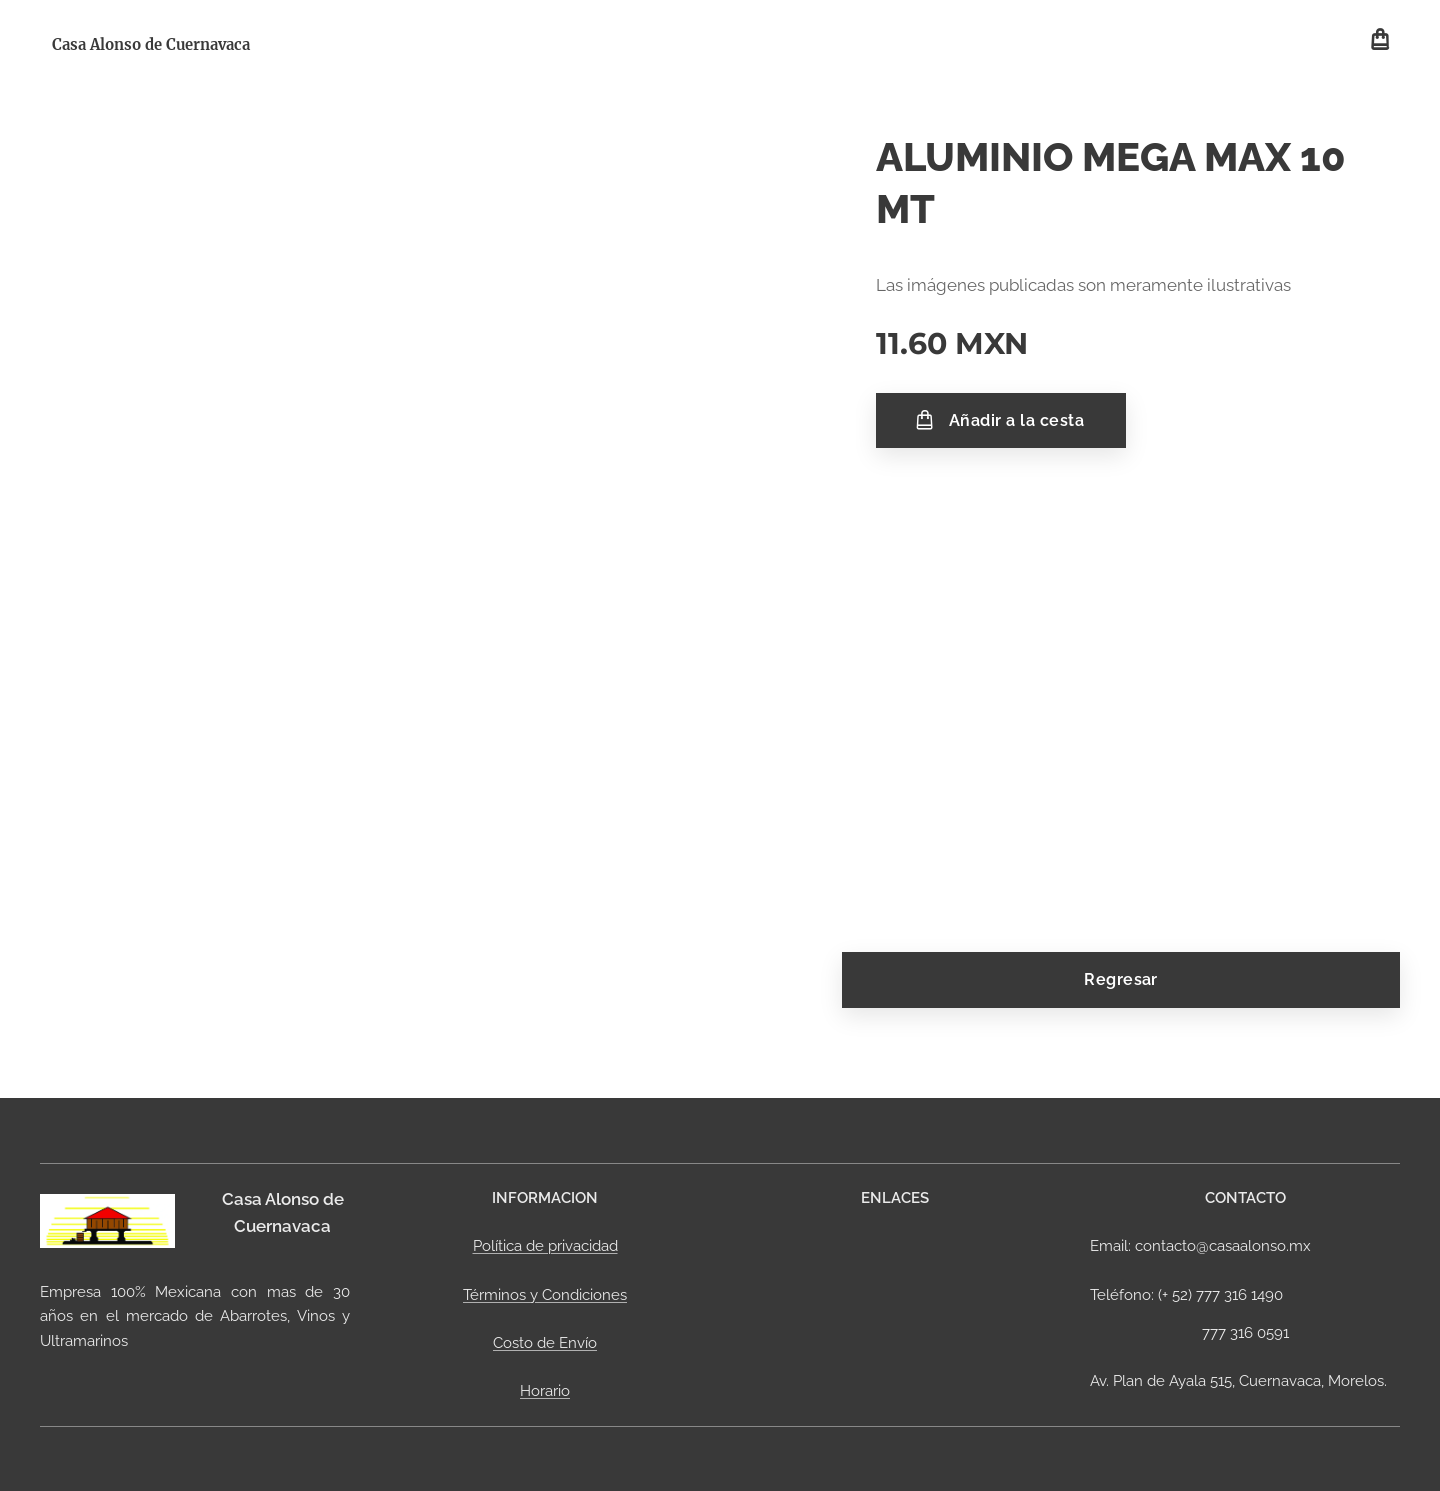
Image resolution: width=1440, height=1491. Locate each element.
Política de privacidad (545, 1246)
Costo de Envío (545, 1343)
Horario (545, 1391)
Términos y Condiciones (545, 1294)
